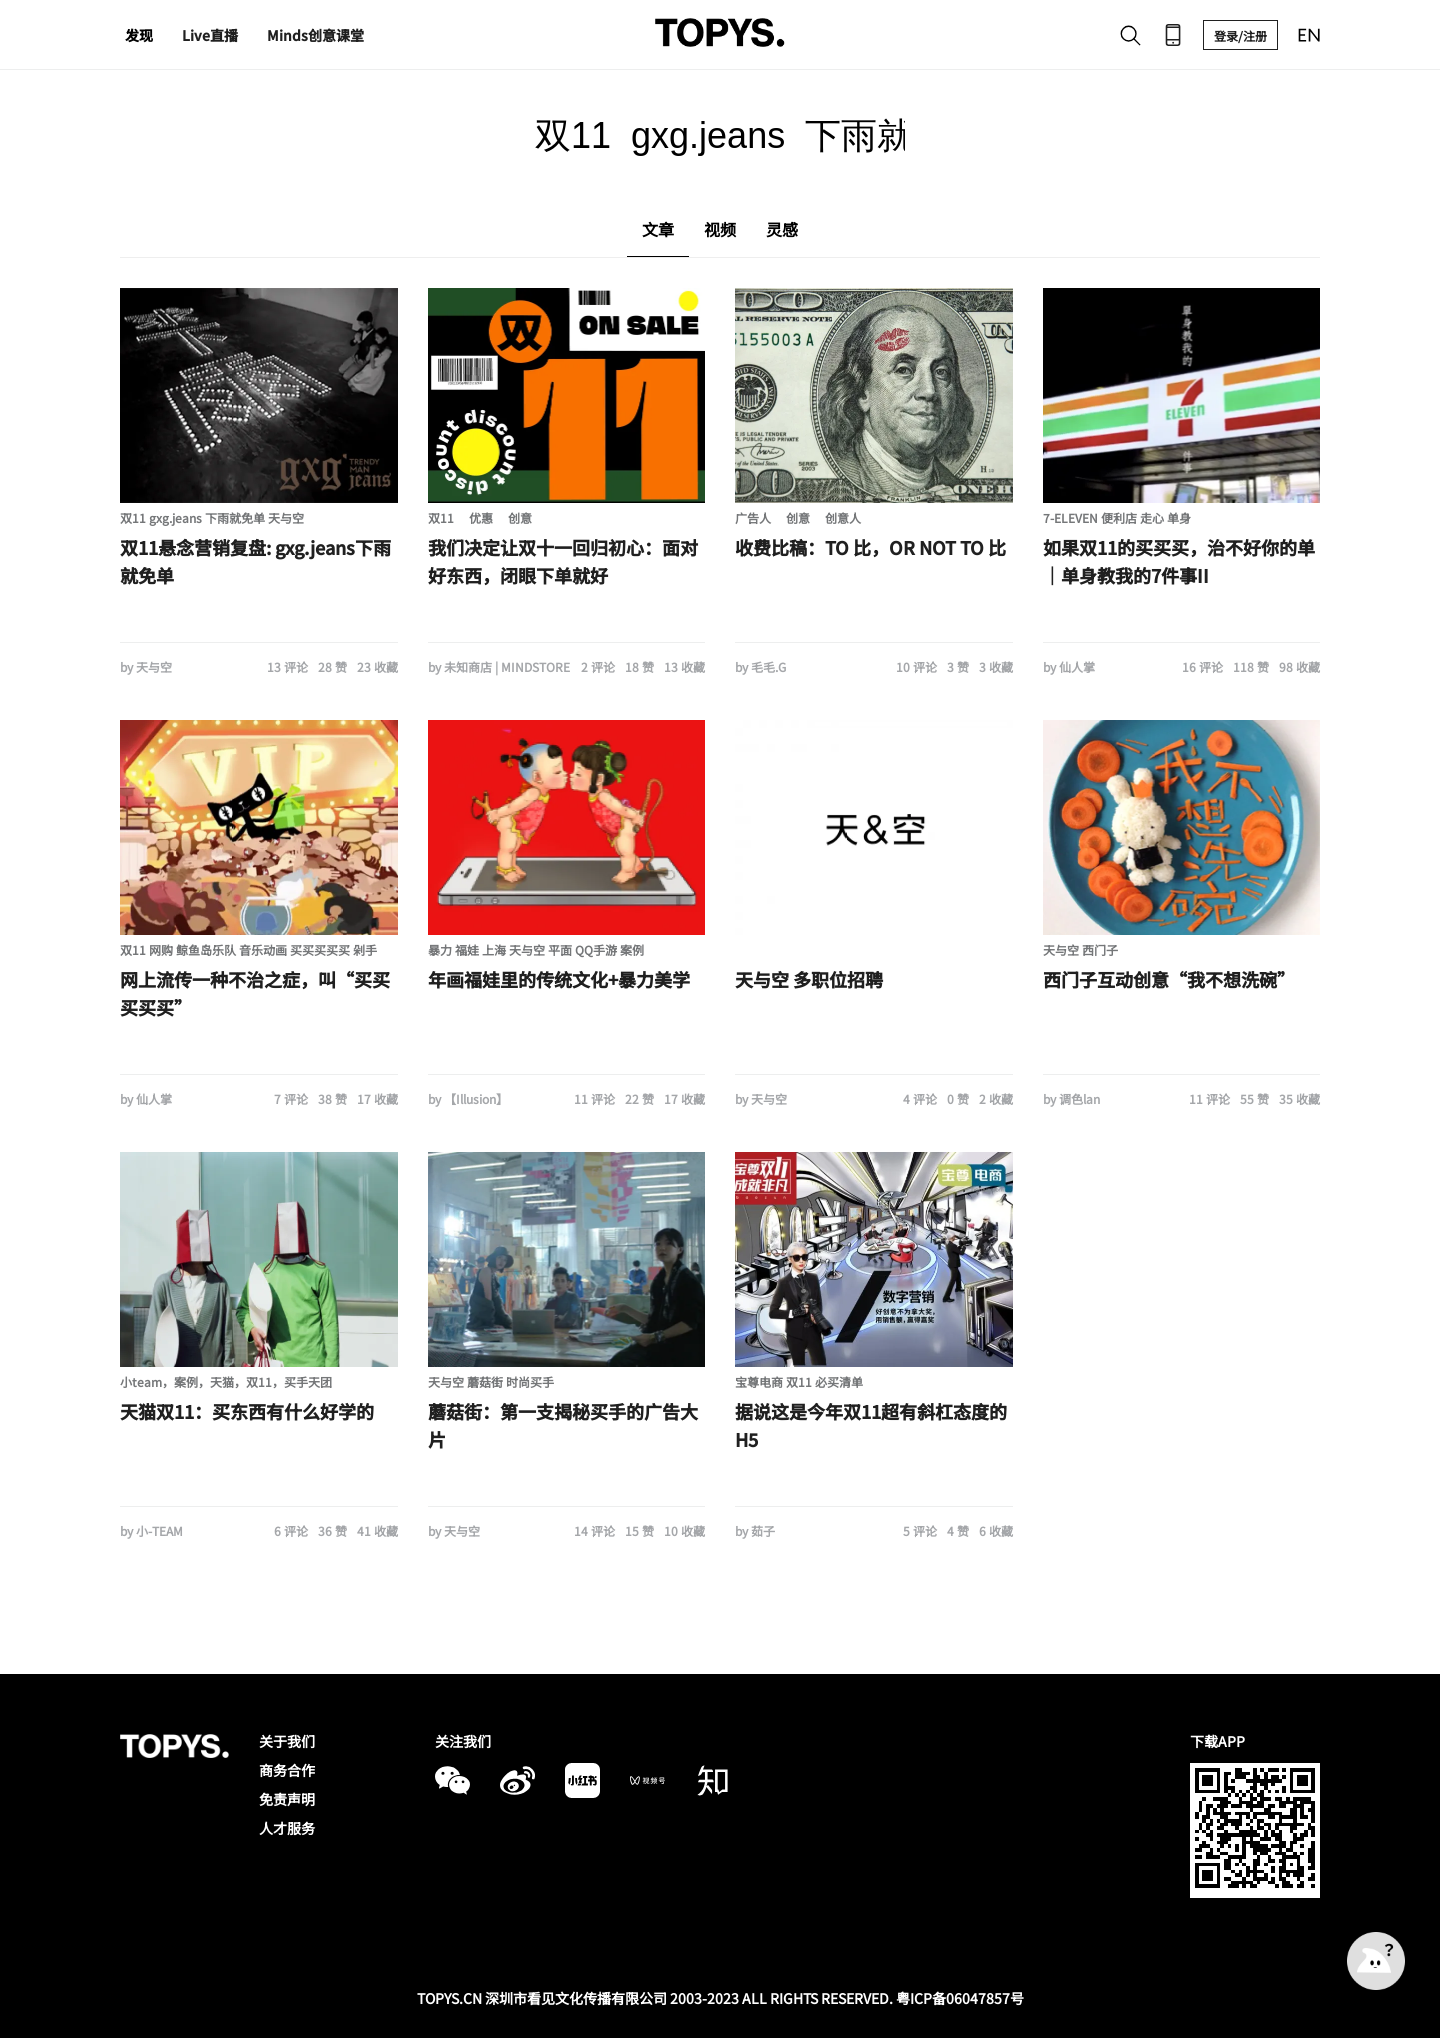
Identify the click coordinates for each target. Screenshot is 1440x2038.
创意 (520, 517)
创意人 (843, 517)
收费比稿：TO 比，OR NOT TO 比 (870, 547)
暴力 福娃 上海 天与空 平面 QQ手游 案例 (536, 949)
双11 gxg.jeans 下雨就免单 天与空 (212, 517)
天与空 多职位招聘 (809, 979)
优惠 (481, 517)
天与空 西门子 (1080, 949)
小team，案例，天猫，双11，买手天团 (226, 1381)
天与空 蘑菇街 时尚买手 (491, 1381)
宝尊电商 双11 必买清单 (799, 1381)
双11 (441, 517)
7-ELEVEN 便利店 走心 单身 (1117, 517)
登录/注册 (1240, 35)
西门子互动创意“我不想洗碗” (1169, 979)
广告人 (753, 517)
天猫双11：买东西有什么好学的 (247, 1411)
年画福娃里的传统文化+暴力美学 (559, 979)
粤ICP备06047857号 (960, 1998)
